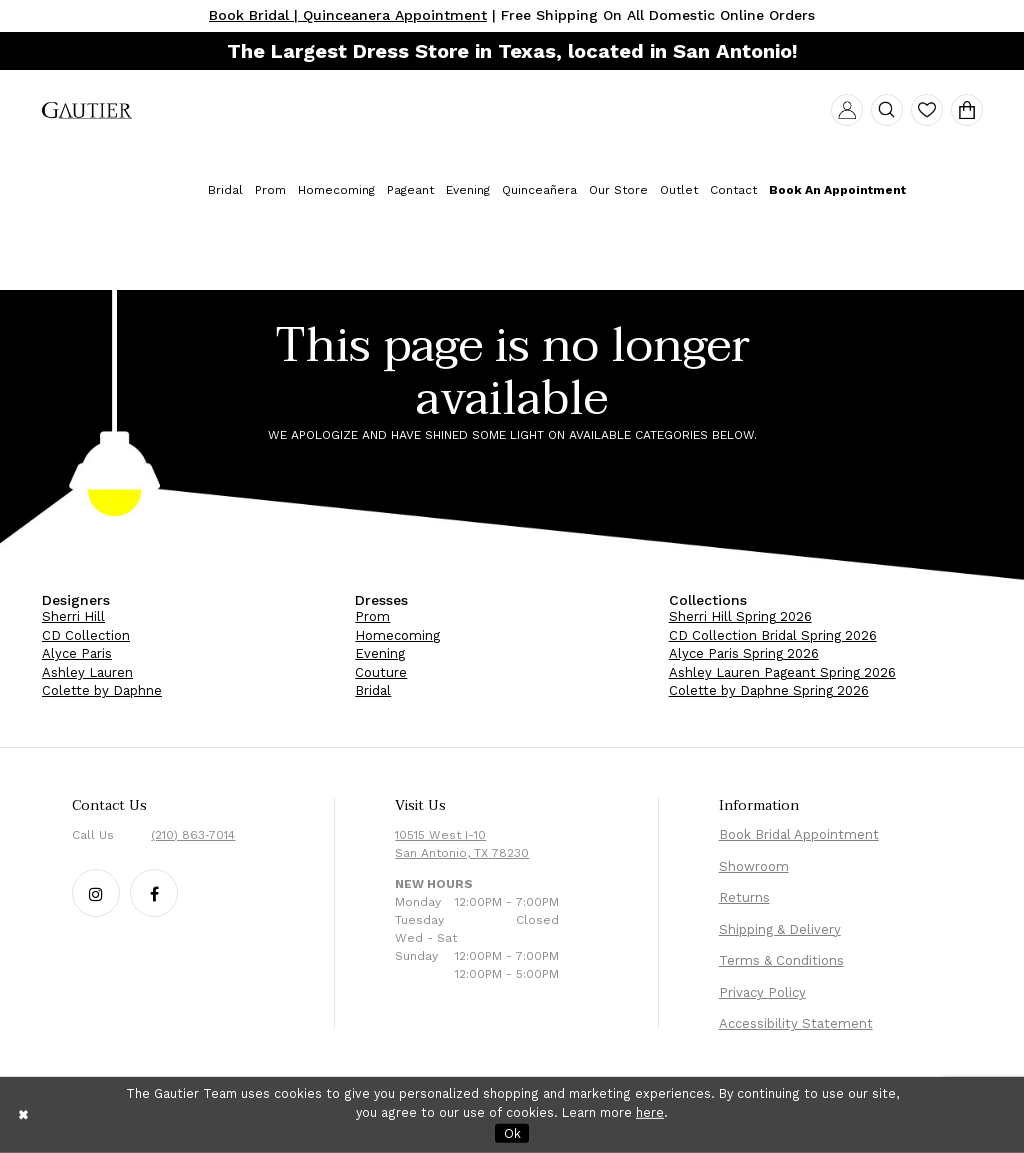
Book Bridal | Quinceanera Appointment (348, 15)
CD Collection (86, 635)
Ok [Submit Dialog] (512, 1132)
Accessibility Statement (796, 1023)
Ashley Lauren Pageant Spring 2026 (782, 672)
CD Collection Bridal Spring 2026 (773, 635)
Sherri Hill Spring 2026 (740, 616)
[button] (847, 110)
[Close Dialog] (24, 1114)
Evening (380, 653)
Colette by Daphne (102, 690)
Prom (372, 616)
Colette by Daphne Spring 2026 (769, 690)
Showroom (754, 866)
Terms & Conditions (781, 960)
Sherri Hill (73, 616)
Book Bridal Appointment (799, 834)
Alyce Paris (77, 653)
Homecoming (397, 635)
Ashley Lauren (87, 672)
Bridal (373, 690)
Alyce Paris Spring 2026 (744, 653)
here (650, 1112)
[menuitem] (87, 112)
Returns (744, 897)
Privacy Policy (762, 992)
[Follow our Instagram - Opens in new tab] (96, 893)
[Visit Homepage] (87, 112)
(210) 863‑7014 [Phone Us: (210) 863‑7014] (193, 835)
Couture (381, 672)
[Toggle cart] (967, 110)
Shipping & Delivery (780, 929)
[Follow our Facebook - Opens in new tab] (154, 893)
